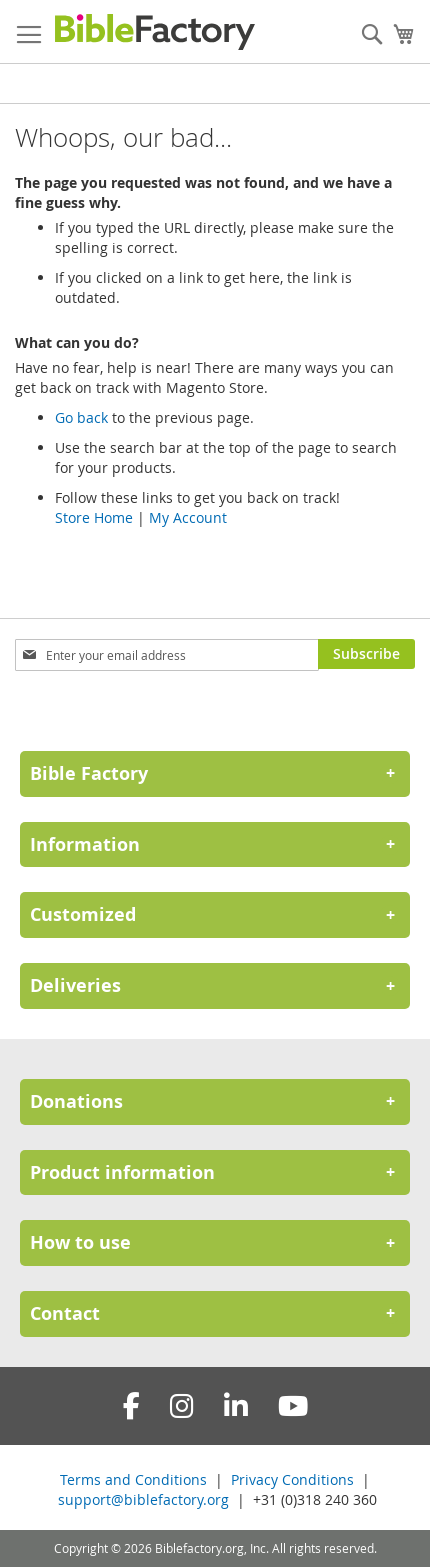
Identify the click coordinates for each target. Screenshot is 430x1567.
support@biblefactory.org (143, 1499)
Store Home (94, 517)
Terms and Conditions (133, 1479)
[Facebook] (131, 1406)
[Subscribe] (366, 654)
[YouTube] (293, 1406)
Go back (81, 417)
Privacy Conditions (292, 1479)
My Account (188, 517)
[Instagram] (182, 1406)
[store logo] (155, 32)
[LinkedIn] (236, 1406)
